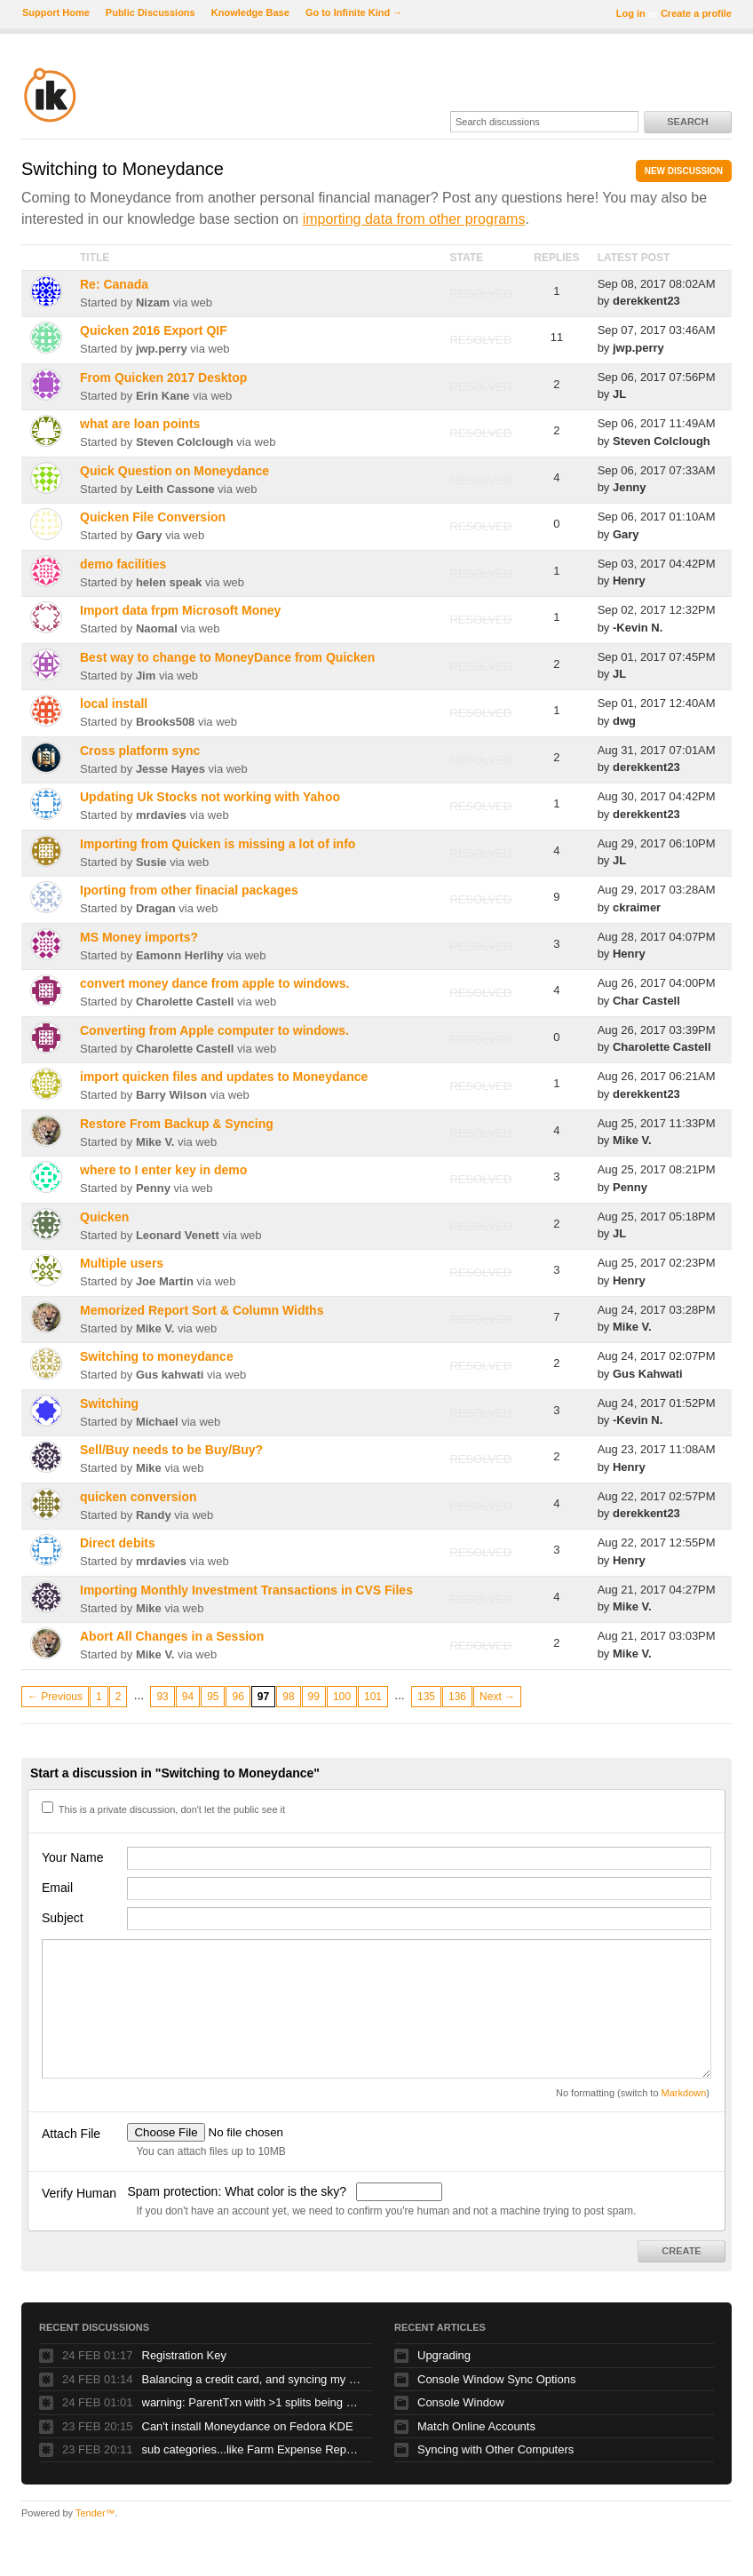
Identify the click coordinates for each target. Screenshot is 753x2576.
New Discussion (684, 171)
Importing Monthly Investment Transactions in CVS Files (246, 1590)
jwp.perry (161, 348)
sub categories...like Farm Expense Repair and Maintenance (253, 2449)
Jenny (629, 487)
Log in (631, 13)
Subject (62, 1918)
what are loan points (140, 424)
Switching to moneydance (157, 1356)
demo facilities (123, 564)
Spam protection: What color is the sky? (238, 2191)
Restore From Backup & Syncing (176, 1124)
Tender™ (95, 2513)
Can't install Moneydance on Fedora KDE (247, 2426)
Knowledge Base (250, 12)
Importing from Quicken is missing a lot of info (217, 844)
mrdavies (161, 815)
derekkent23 (646, 300)
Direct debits (117, 1543)
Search (687, 121)
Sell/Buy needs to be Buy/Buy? (171, 1450)
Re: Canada (114, 284)
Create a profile (696, 13)
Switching (109, 1403)
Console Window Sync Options (496, 2379)
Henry (629, 580)
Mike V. (155, 1142)
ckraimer (637, 907)
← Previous (55, 1696)
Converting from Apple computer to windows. (214, 1030)
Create (681, 2251)
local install (113, 703)
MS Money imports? (139, 937)
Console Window (460, 2402)
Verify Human (79, 2193)
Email (57, 1887)
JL (619, 394)
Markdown (684, 2092)
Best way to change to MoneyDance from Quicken (227, 657)
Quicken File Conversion (153, 517)
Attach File (71, 2134)
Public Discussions (150, 12)
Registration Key (184, 2355)
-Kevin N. (637, 627)
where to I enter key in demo (163, 1170)
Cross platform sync (140, 750)
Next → (497, 1696)
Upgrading (444, 2355)
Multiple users (121, 1263)
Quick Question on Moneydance (174, 471)
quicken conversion (138, 1497)
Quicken (104, 1217)
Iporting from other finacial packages (189, 890)
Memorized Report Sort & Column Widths (201, 1310)
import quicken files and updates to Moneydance (224, 1076)
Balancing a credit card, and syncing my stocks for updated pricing (253, 2379)
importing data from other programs (414, 219)
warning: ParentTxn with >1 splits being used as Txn (253, 2402)
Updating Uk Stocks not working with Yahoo (210, 797)
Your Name (73, 1857)
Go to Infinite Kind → (353, 12)
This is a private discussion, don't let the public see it (163, 1809)
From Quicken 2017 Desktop (163, 377)
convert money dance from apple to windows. (214, 983)
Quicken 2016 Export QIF (153, 330)
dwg (624, 720)
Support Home (56, 12)
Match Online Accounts (476, 2426)
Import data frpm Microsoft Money (180, 610)
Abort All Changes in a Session (172, 1636)
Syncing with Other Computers (495, 2449)
